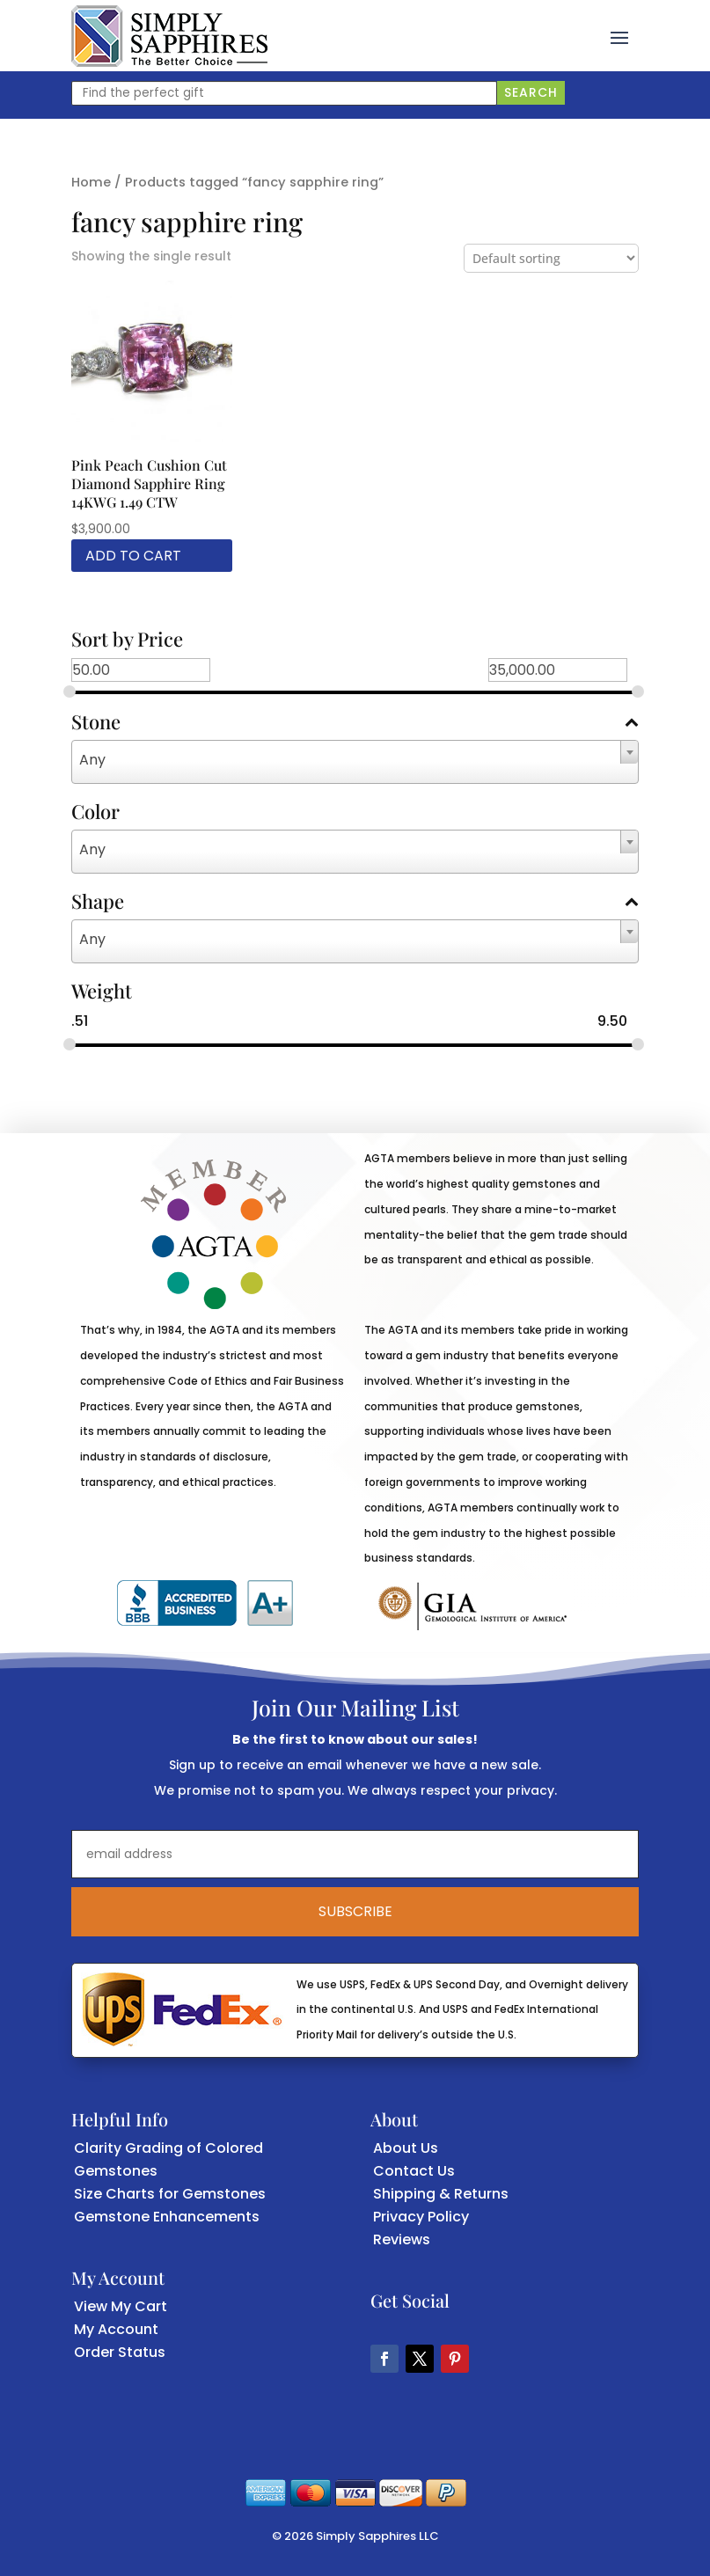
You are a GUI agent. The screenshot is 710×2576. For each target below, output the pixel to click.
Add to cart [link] (133, 555)
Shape (355, 902)
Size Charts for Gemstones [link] (170, 2194)
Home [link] (91, 182)
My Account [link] (116, 2329)
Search (531, 92)
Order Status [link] (119, 2352)
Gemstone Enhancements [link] (167, 2216)
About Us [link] (405, 2148)
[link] (169, 36)
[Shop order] (551, 258)
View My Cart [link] (120, 2306)
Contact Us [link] (414, 2171)
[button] (619, 36)
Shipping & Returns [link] (441, 2194)
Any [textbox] (92, 760)
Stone (355, 723)
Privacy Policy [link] (421, 2216)
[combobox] (355, 762)
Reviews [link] (401, 2239)
